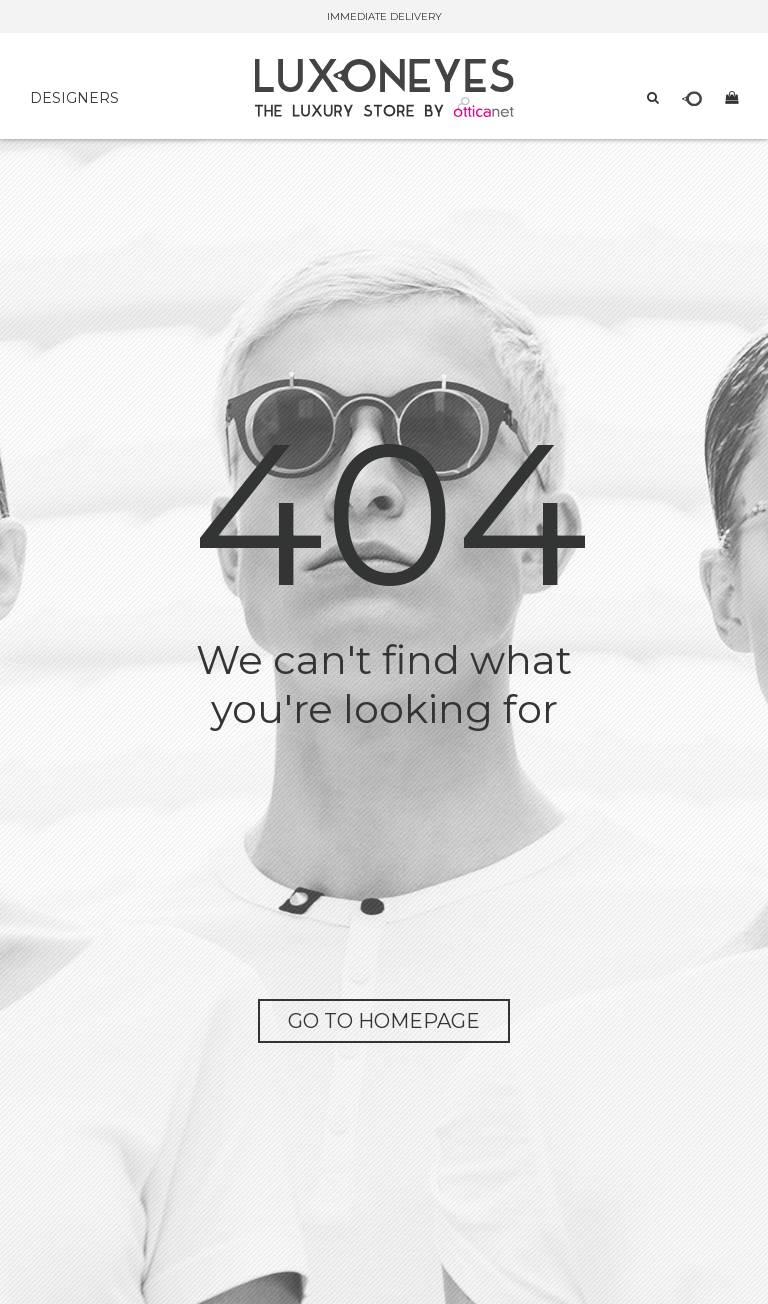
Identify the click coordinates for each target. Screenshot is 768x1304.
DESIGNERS (74, 98)
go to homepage (384, 1021)
